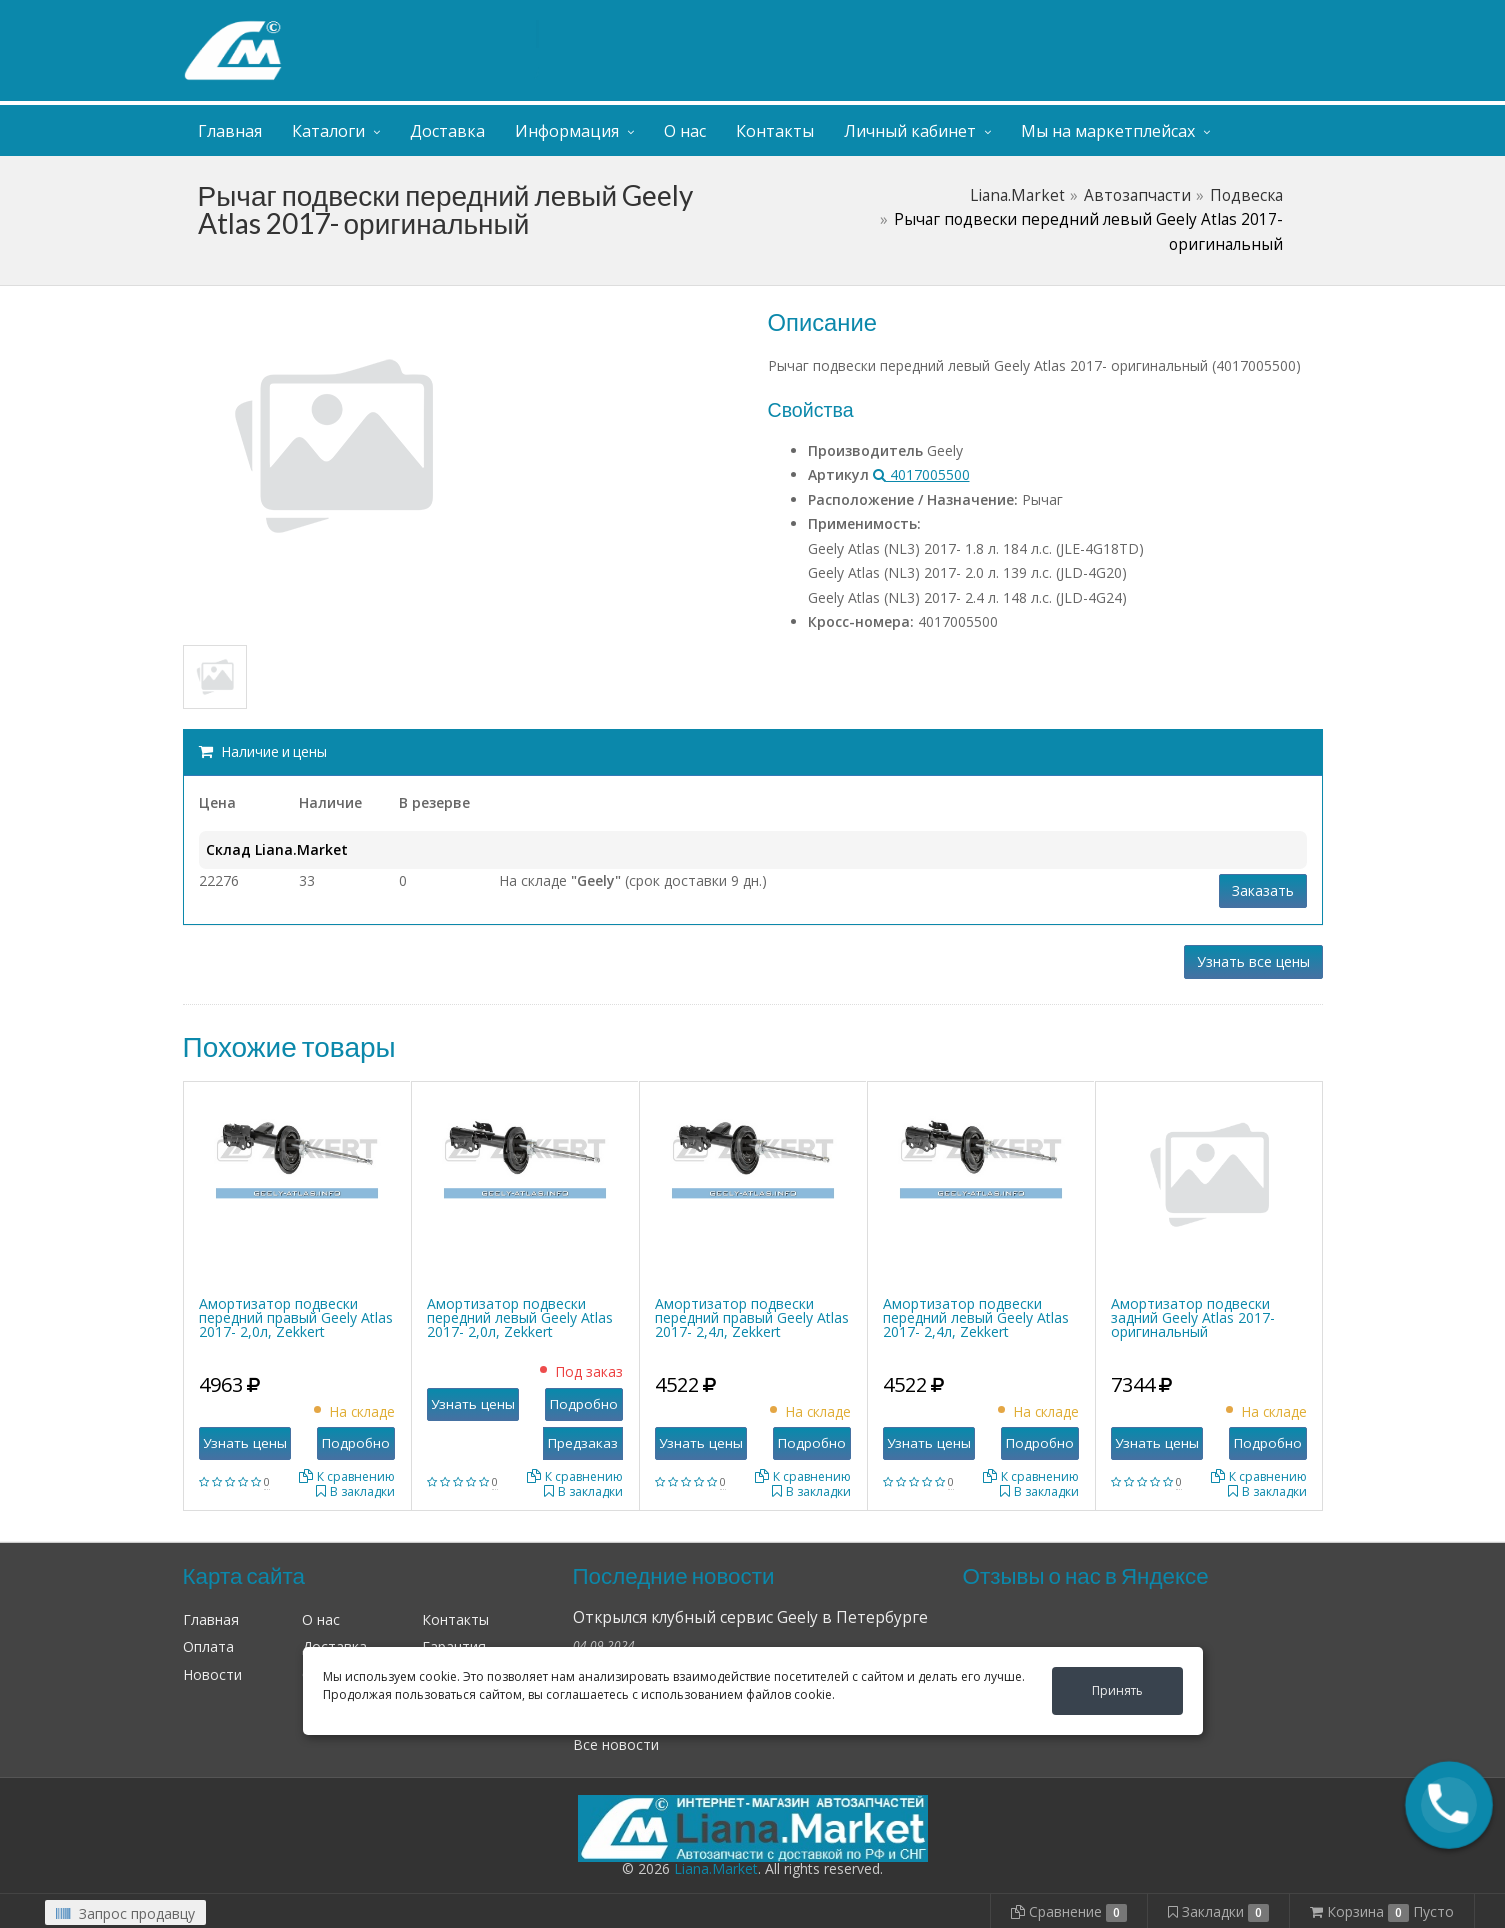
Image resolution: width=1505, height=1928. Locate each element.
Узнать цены (245, 1443)
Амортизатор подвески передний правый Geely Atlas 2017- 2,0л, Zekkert (296, 1317)
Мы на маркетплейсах (1108, 131)
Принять (1117, 1690)
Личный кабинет (1201, 18)
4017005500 (921, 474)
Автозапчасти (1137, 195)
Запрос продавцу (125, 1913)
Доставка (447, 131)
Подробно (356, 1443)
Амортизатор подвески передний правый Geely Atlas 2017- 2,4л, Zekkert (752, 1317)
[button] (1449, 1805)
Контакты (775, 131)
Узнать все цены (1253, 961)
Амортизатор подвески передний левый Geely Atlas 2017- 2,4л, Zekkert (976, 1317)
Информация (567, 131)
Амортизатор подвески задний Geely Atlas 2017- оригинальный (1193, 1317)
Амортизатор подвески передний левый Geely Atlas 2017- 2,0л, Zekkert (520, 1317)
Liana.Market (1017, 195)
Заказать (1263, 890)
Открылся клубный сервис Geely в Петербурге (750, 1617)
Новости (212, 1674)
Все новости (616, 1744)
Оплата (208, 1646)
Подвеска (1246, 195)
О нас (685, 131)
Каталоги (328, 131)
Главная (230, 131)
